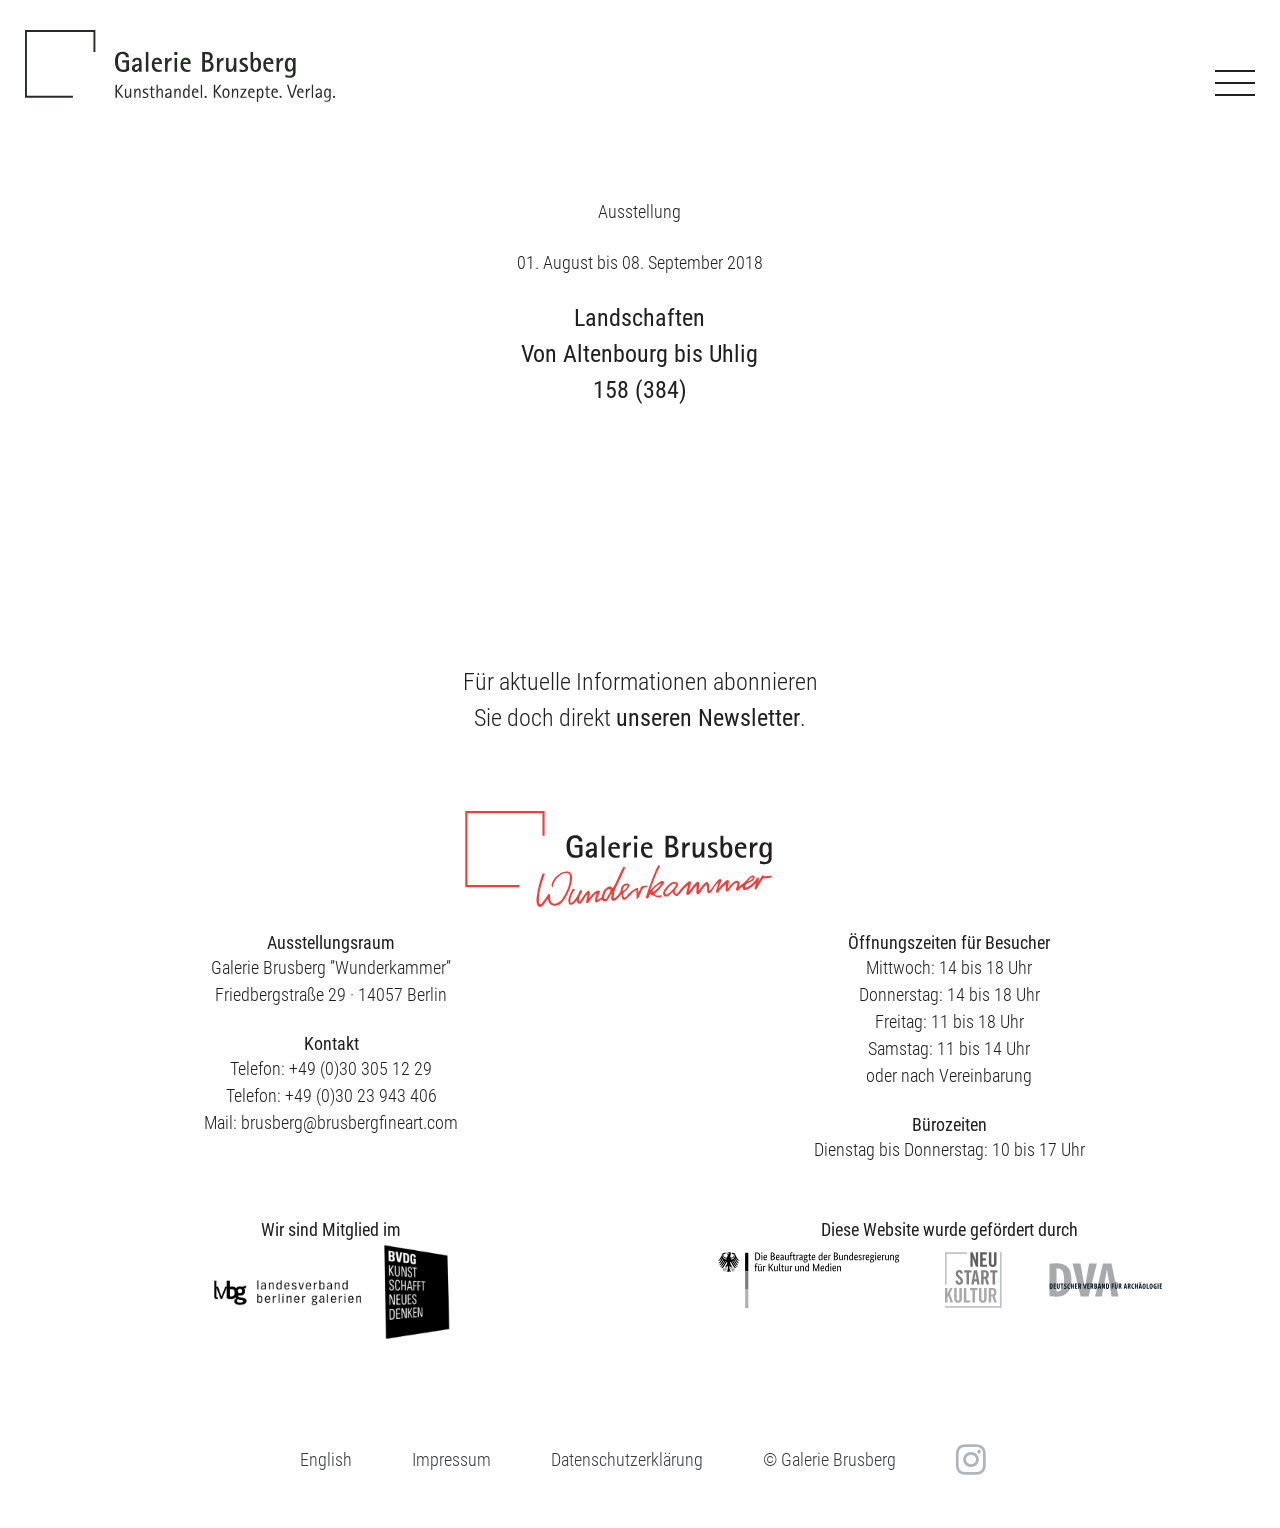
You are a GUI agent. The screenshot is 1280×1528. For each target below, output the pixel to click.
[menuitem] (326, 1459)
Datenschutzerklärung (627, 1459)
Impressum (451, 1459)
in (968, 1459)
